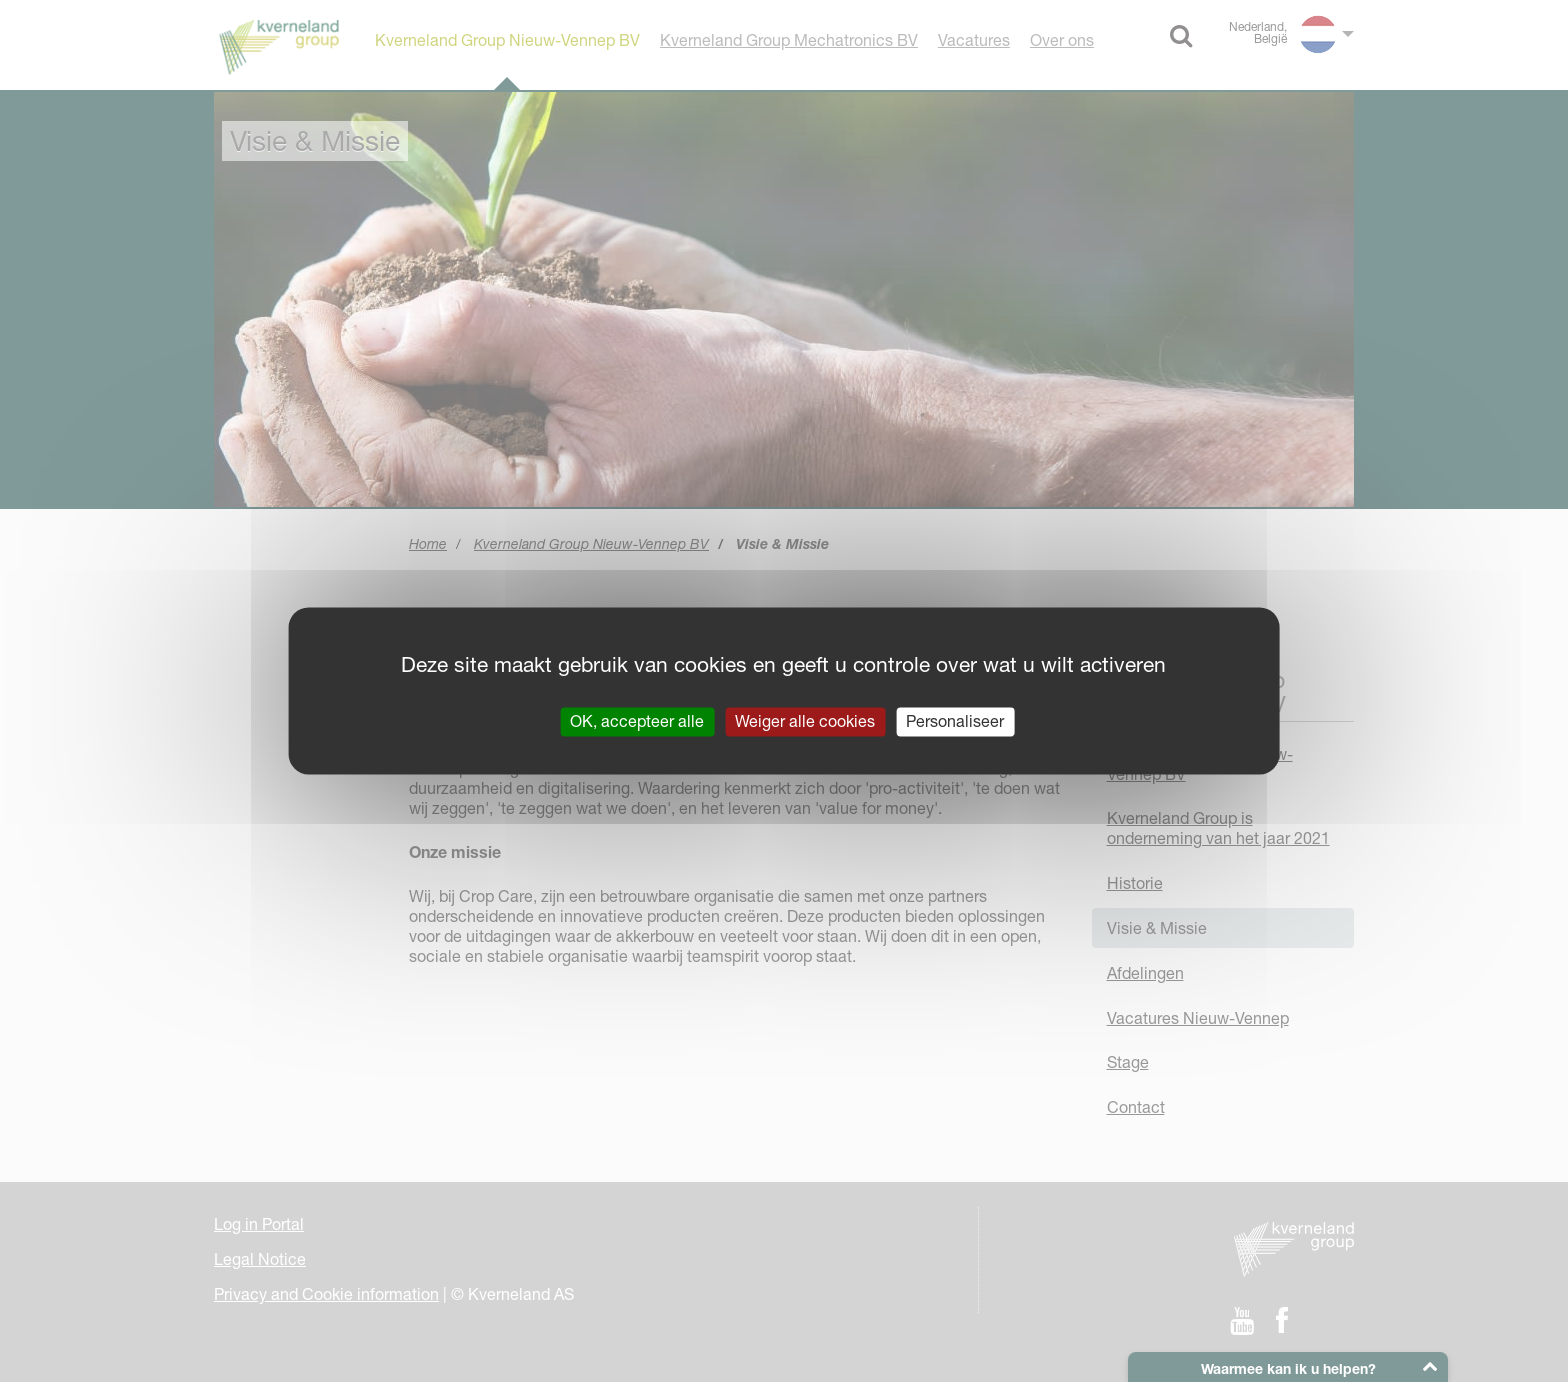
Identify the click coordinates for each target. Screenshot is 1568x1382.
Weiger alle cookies (805, 721)
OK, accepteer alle (637, 721)
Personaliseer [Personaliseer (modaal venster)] (955, 721)
